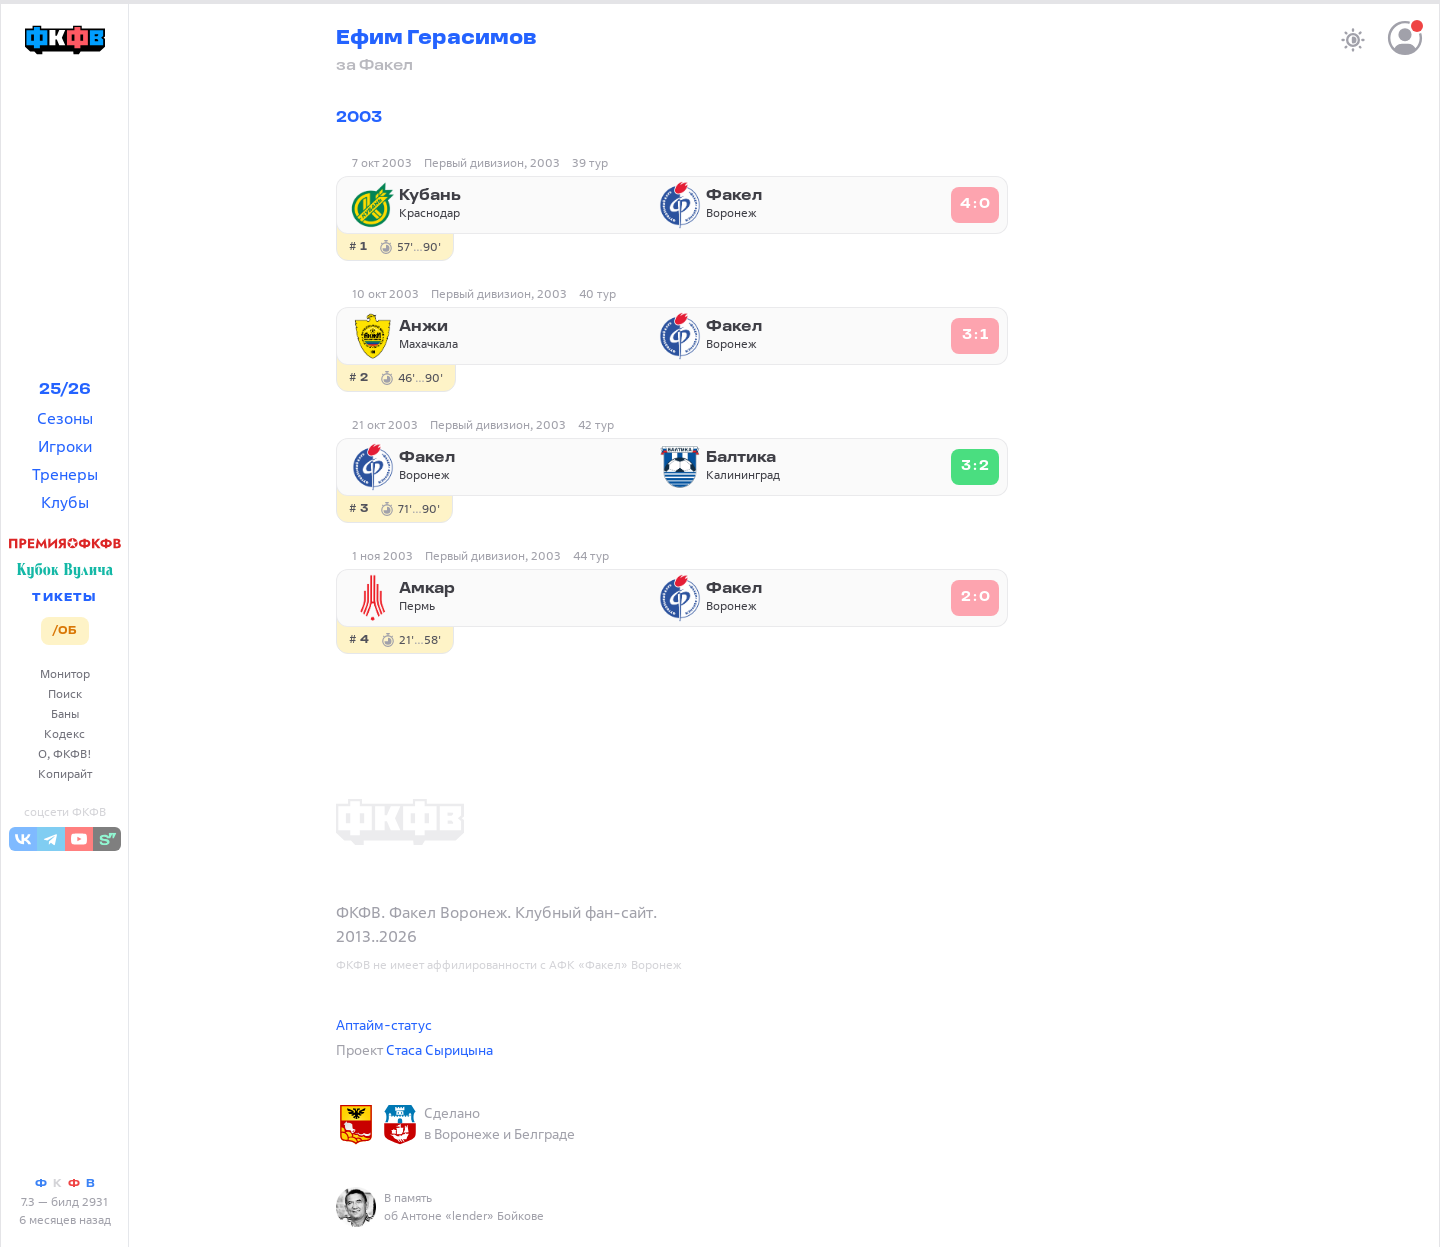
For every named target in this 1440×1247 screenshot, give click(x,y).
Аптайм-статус (384, 1024)
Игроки (65, 446)
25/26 (65, 390)
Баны (65, 713)
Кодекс (64, 733)
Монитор (65, 673)
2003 (359, 118)
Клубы (65, 502)
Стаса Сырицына (439, 1049)
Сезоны (65, 418)
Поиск (65, 693)
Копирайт (65, 773)
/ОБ (64, 631)
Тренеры (65, 474)
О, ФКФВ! (65, 753)
